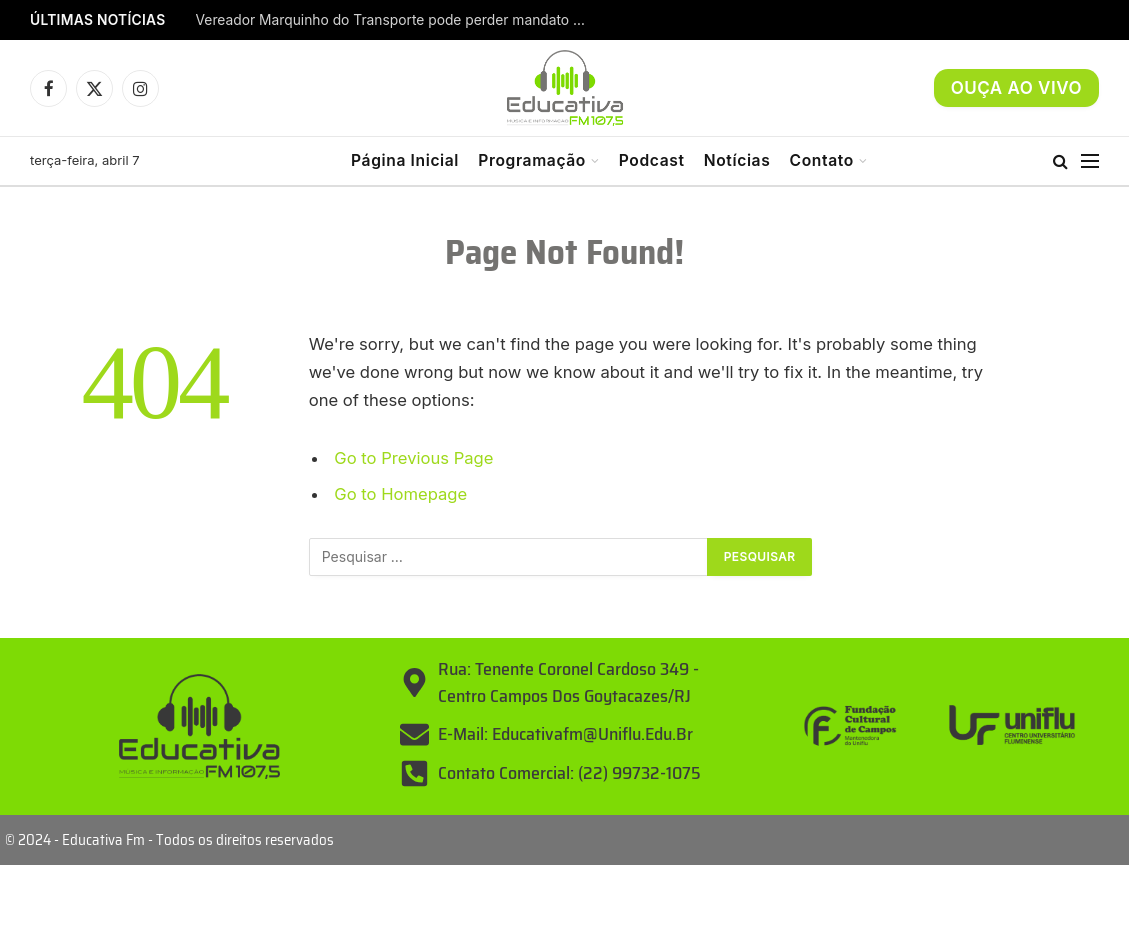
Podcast (652, 160)
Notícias (737, 160)
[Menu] (1090, 161)
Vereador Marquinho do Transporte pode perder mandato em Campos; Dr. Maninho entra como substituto (396, 20)
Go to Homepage (400, 494)
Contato (822, 160)
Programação (532, 160)
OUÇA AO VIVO (1016, 88)
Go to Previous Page (413, 458)
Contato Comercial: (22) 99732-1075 (569, 773)
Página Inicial (405, 160)
